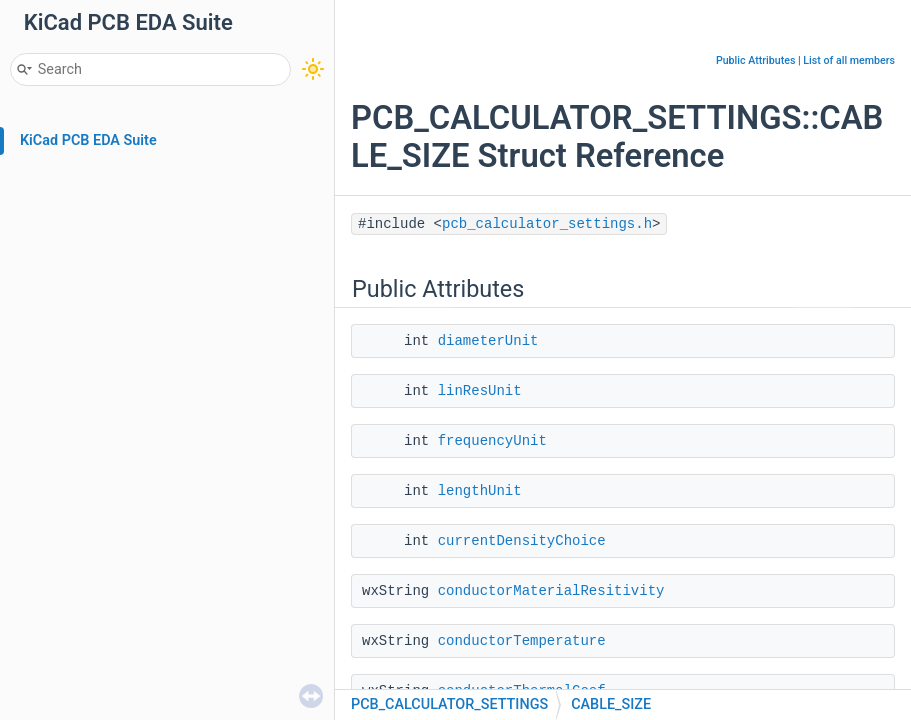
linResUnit (480, 391)
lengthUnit (480, 491)
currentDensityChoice (522, 541)
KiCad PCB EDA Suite (88, 140)
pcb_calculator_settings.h (547, 224)
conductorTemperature (522, 641)
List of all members (849, 60)
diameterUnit (488, 341)
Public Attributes (756, 60)
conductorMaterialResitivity (551, 591)
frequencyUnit (492, 441)
